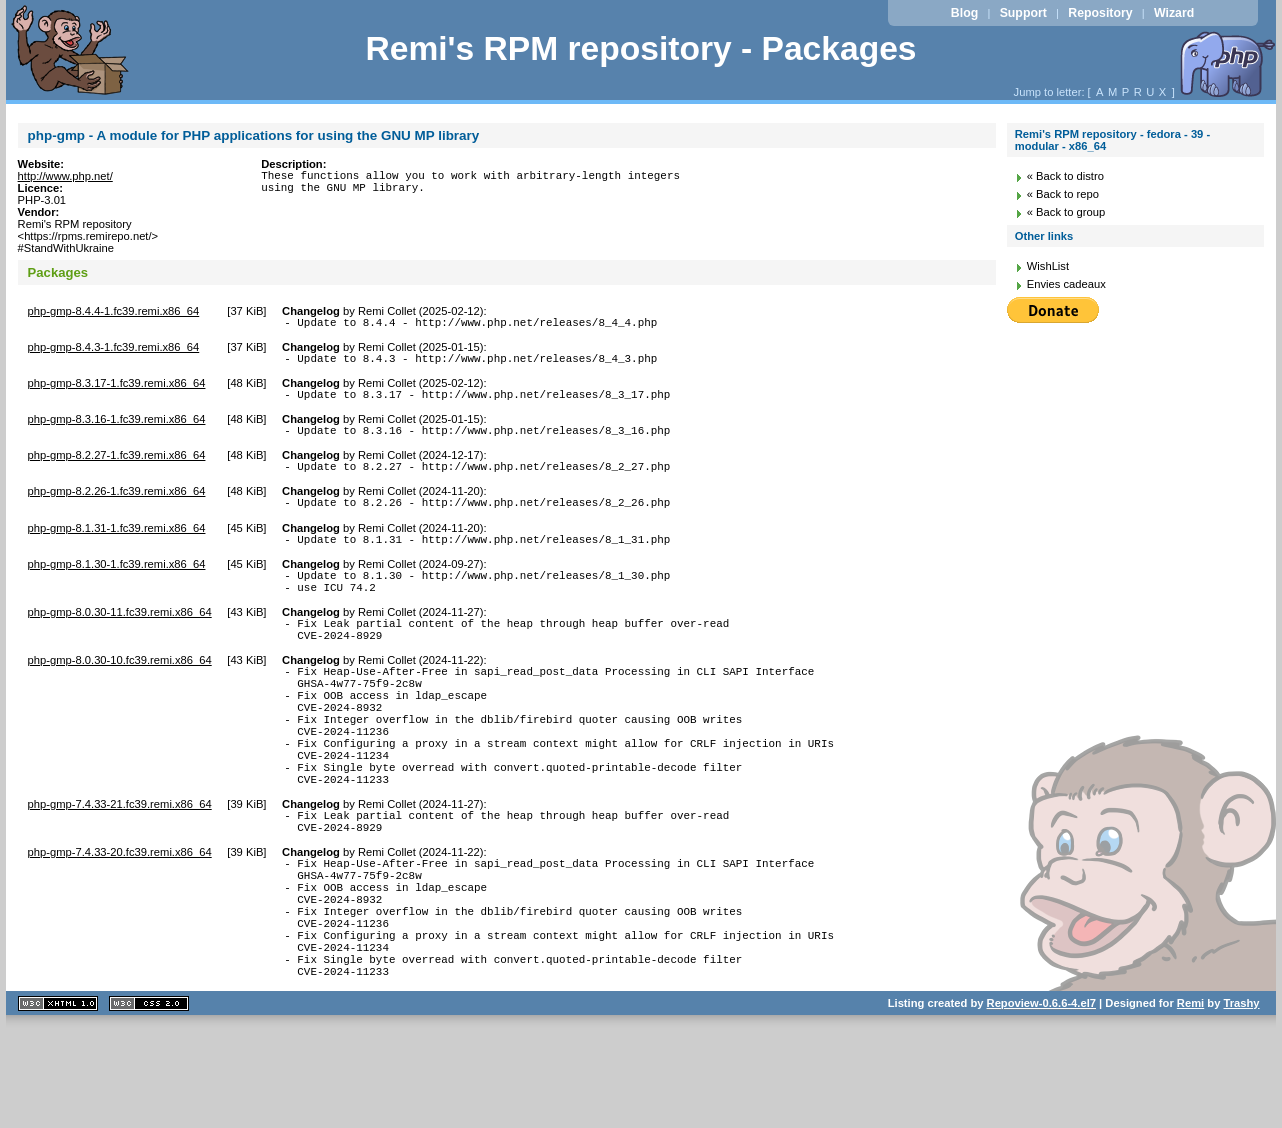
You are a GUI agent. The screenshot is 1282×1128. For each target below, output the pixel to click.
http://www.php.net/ (65, 176)
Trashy (1242, 1102)
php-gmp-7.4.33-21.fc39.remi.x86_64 (120, 867)
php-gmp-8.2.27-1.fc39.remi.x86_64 (117, 467)
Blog (964, 13)
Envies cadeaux (1066, 284)
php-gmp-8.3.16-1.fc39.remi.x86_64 (117, 428)
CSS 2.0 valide (149, 1102)
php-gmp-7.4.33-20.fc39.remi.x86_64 (120, 921)
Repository (1100, 13)
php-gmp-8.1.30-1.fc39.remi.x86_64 (117, 585)
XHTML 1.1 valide (58, 1102)
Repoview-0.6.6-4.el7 (1041, 1102)
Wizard (1174, 13)
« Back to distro (1065, 176)
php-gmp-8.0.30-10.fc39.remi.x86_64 (120, 693)
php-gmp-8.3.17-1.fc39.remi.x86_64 (117, 389)
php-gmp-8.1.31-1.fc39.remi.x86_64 (117, 546)
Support (1023, 13)
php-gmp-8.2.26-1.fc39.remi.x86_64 (117, 506)
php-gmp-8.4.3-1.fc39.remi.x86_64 (114, 350)
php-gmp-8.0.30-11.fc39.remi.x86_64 (120, 639)
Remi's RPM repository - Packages (640, 48)
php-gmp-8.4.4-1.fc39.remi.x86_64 (114, 311)
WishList (1048, 266)
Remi (1190, 1102)
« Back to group (1066, 212)
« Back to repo (1063, 194)
